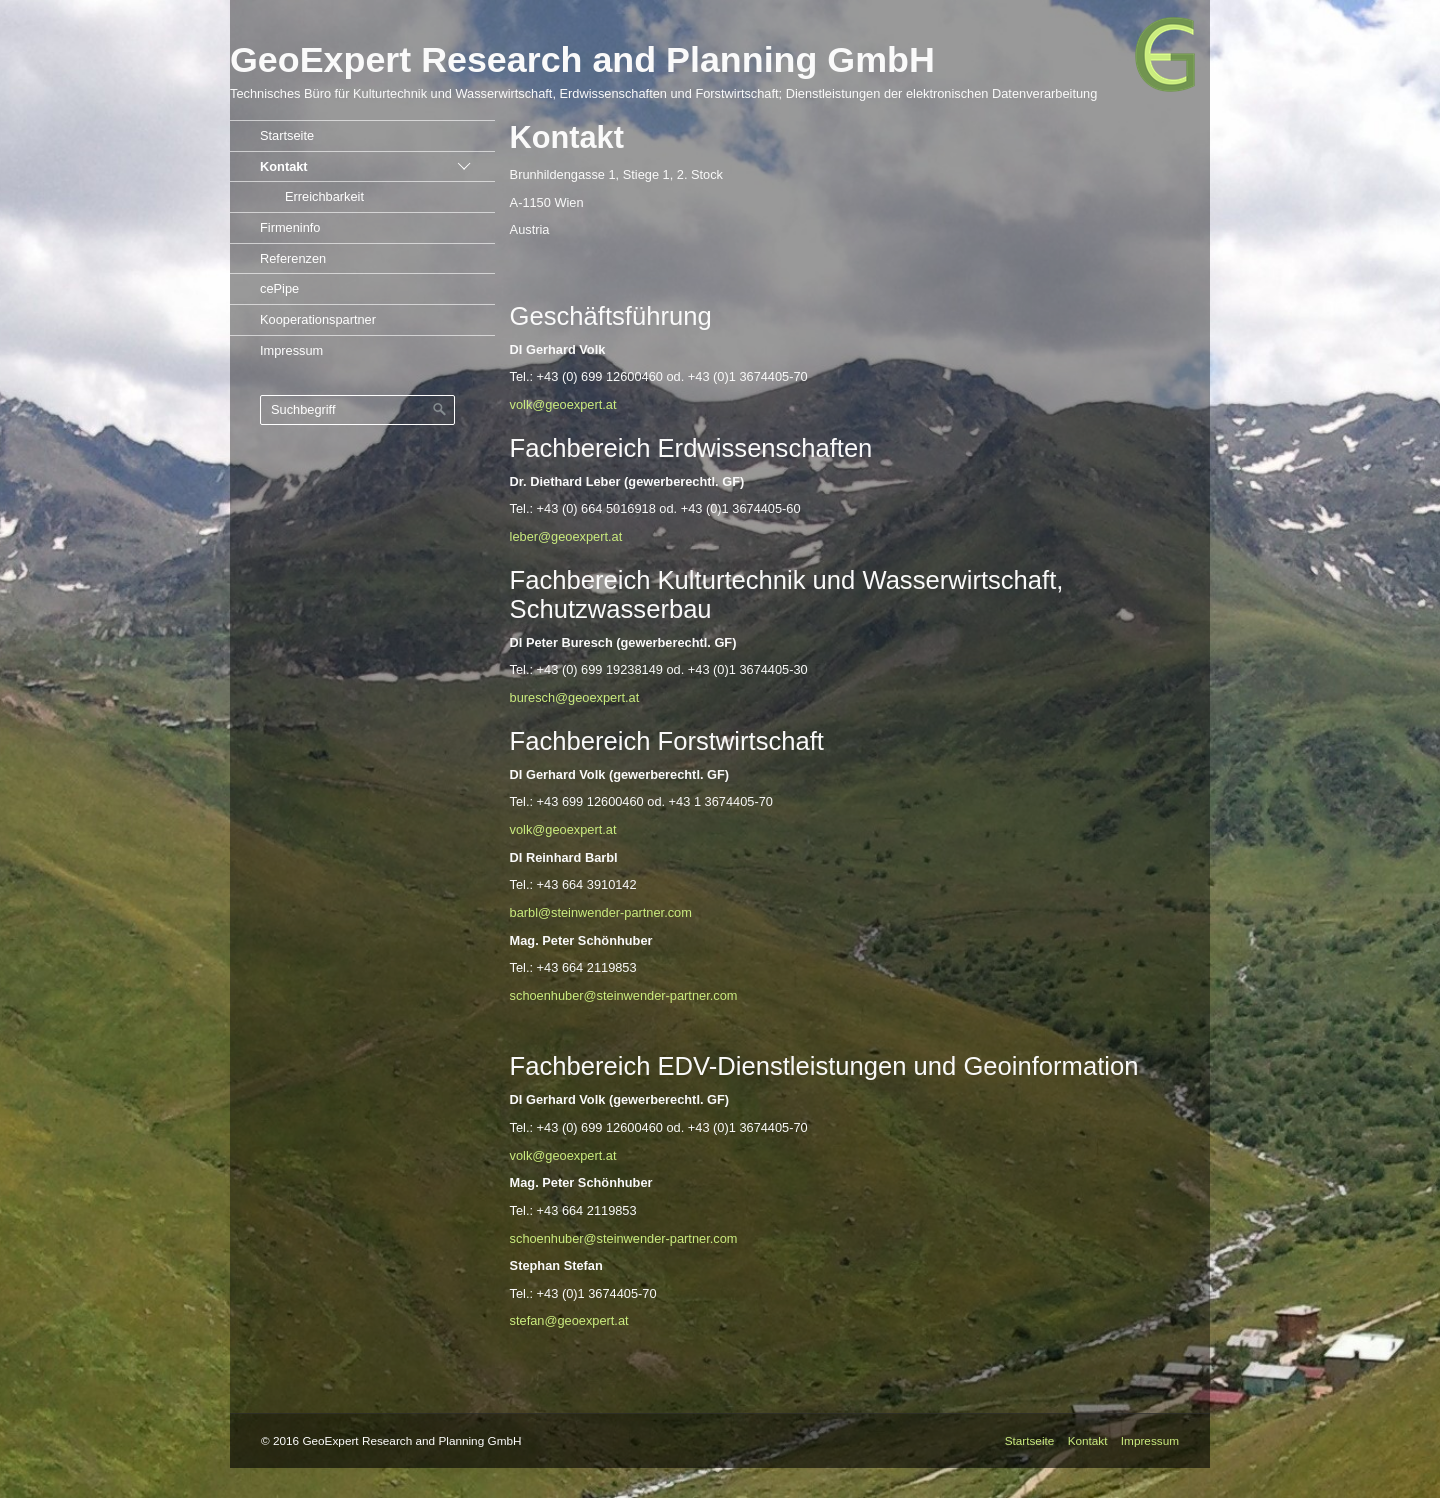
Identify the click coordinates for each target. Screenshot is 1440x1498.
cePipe (279, 288)
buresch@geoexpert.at (575, 697)
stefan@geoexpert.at (569, 1320)
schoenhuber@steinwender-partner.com (624, 995)
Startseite (287, 135)
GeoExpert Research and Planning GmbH (582, 60)
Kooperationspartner (318, 319)
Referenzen (293, 258)
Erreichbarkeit (324, 196)
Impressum (291, 350)
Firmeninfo (290, 227)
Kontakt (284, 166)
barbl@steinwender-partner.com (601, 912)
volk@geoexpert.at (563, 404)
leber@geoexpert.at (566, 536)
